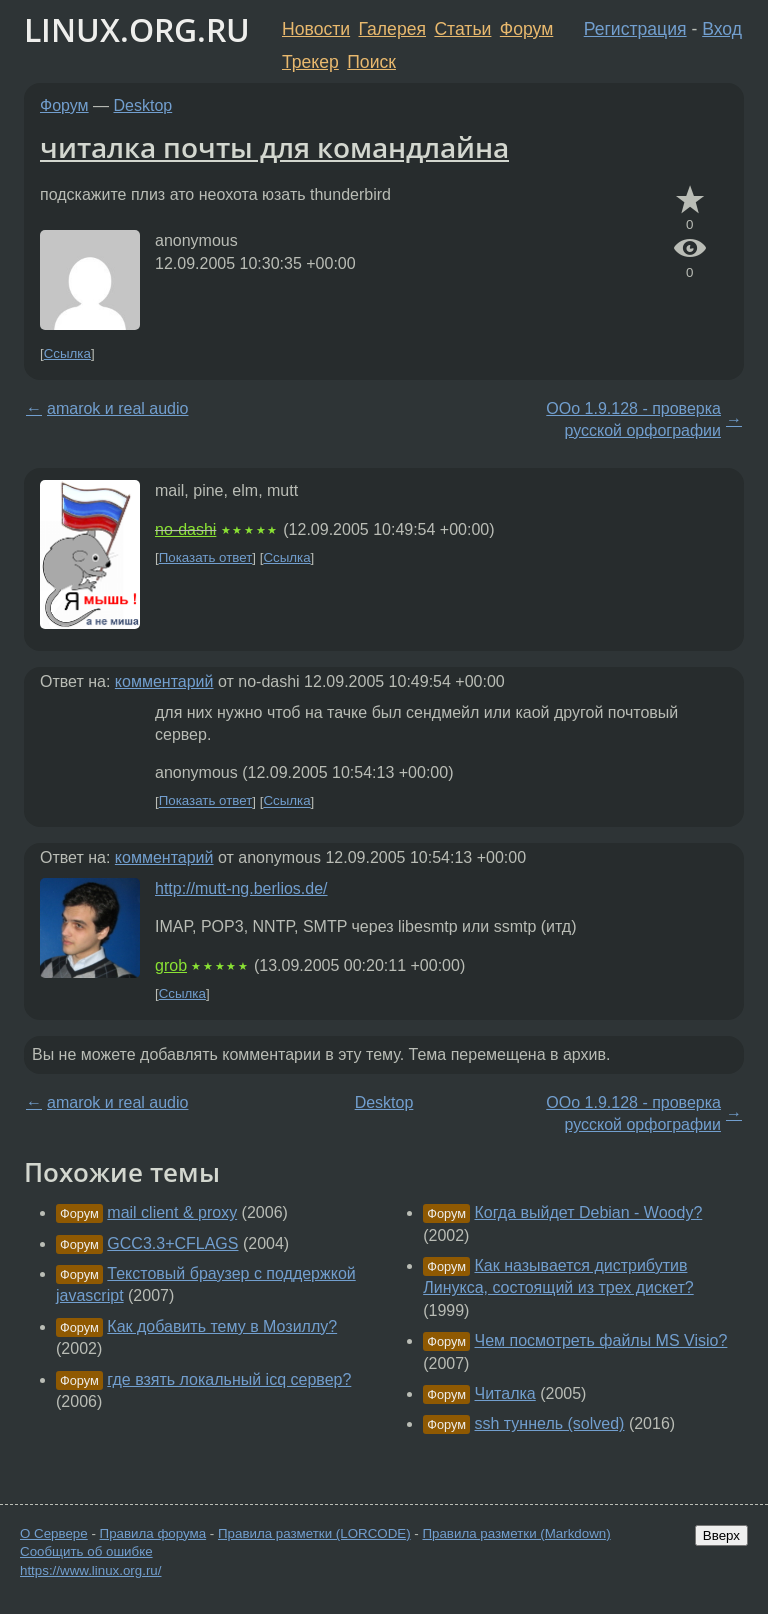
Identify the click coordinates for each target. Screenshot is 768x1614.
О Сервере (54, 1533)
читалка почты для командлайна (274, 147)
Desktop (143, 105)
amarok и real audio (117, 408)
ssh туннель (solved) (550, 1423)
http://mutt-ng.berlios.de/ (241, 888)
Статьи (462, 29)
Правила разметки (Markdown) (516, 1533)
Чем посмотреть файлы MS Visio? (601, 1340)
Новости (316, 29)
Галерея (392, 29)
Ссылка (67, 353)
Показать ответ (206, 557)
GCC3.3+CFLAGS (172, 1243)
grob (171, 965)
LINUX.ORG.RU (137, 29)
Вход (722, 29)
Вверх (721, 1535)
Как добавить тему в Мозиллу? (222, 1326)
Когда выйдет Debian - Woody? (589, 1212)
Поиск (371, 62)
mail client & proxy (172, 1212)
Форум (526, 29)
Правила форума (153, 1533)
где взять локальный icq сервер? (229, 1379)
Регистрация (635, 29)
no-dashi (185, 529)
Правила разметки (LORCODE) (314, 1533)
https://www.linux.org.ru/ (90, 1570)
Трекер (310, 62)
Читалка (505, 1393)
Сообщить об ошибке (86, 1551)
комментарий (164, 681)
